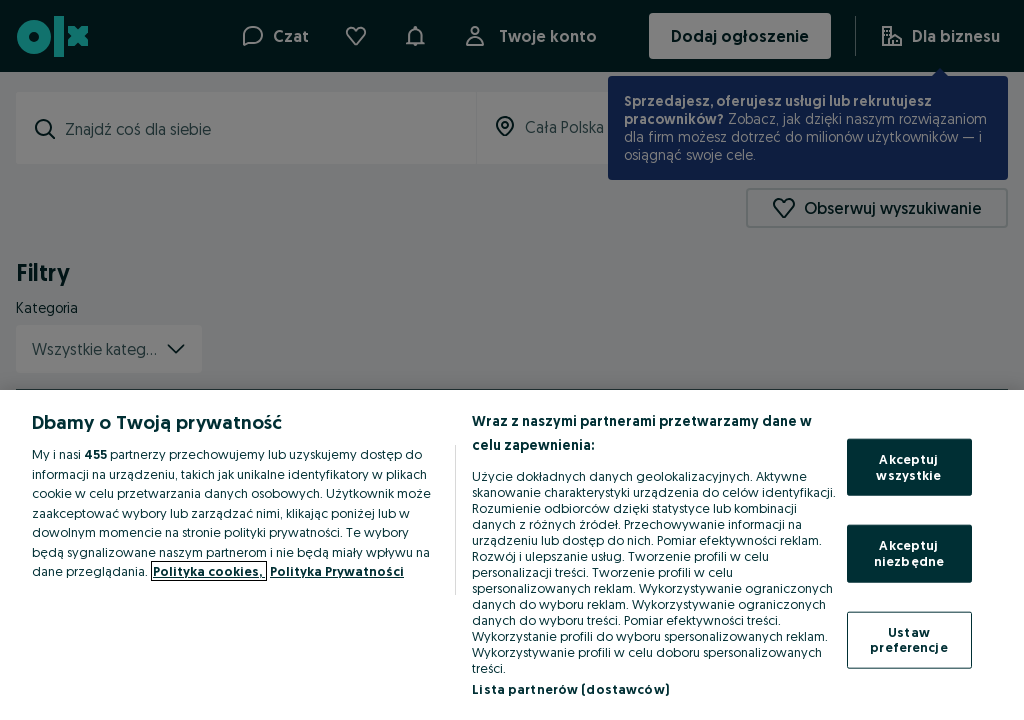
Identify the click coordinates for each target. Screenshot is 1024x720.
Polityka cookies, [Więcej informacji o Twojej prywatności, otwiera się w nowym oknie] (209, 571)
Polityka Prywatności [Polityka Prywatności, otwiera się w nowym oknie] (337, 571)
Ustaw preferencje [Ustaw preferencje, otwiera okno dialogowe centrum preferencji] (908, 639)
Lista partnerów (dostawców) (570, 689)
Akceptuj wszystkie (908, 467)
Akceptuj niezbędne (909, 553)
